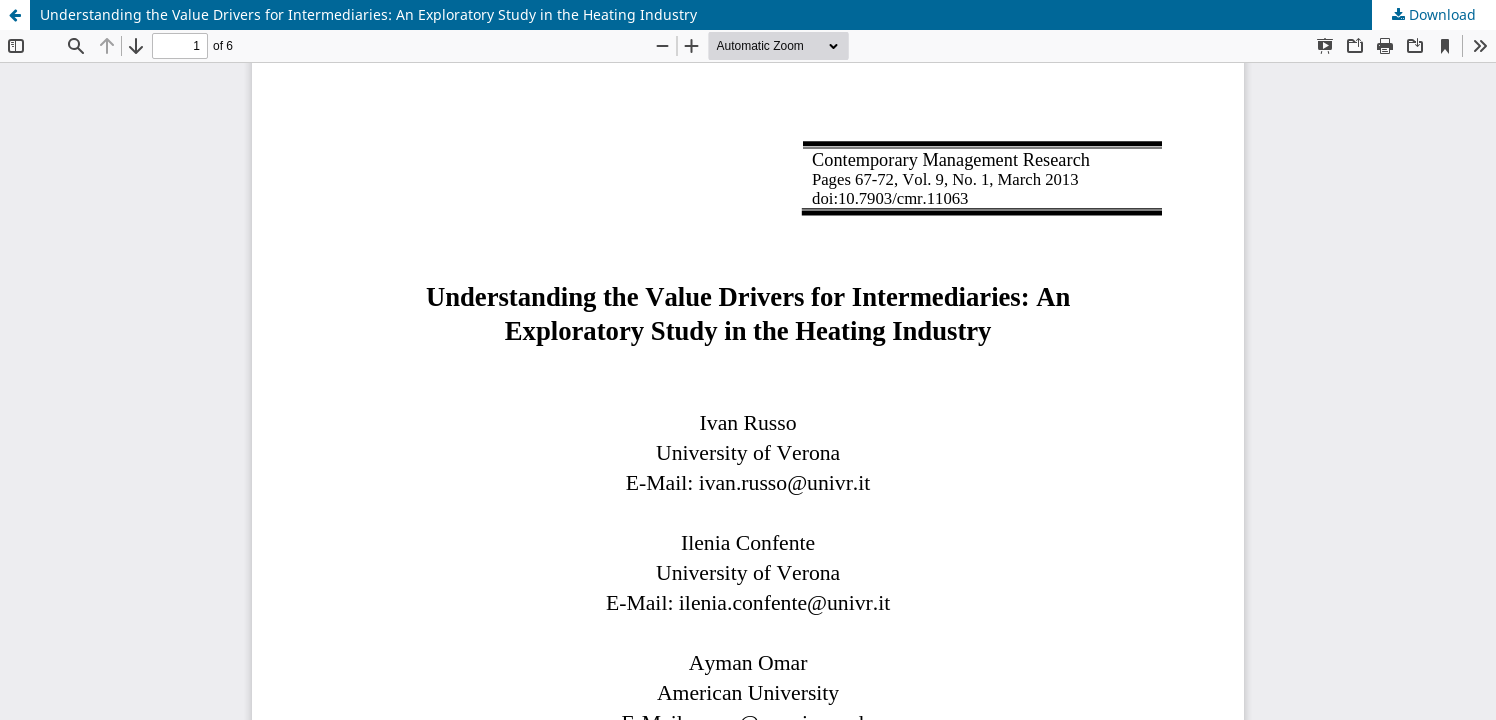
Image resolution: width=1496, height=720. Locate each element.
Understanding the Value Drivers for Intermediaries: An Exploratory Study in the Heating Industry (368, 14)
